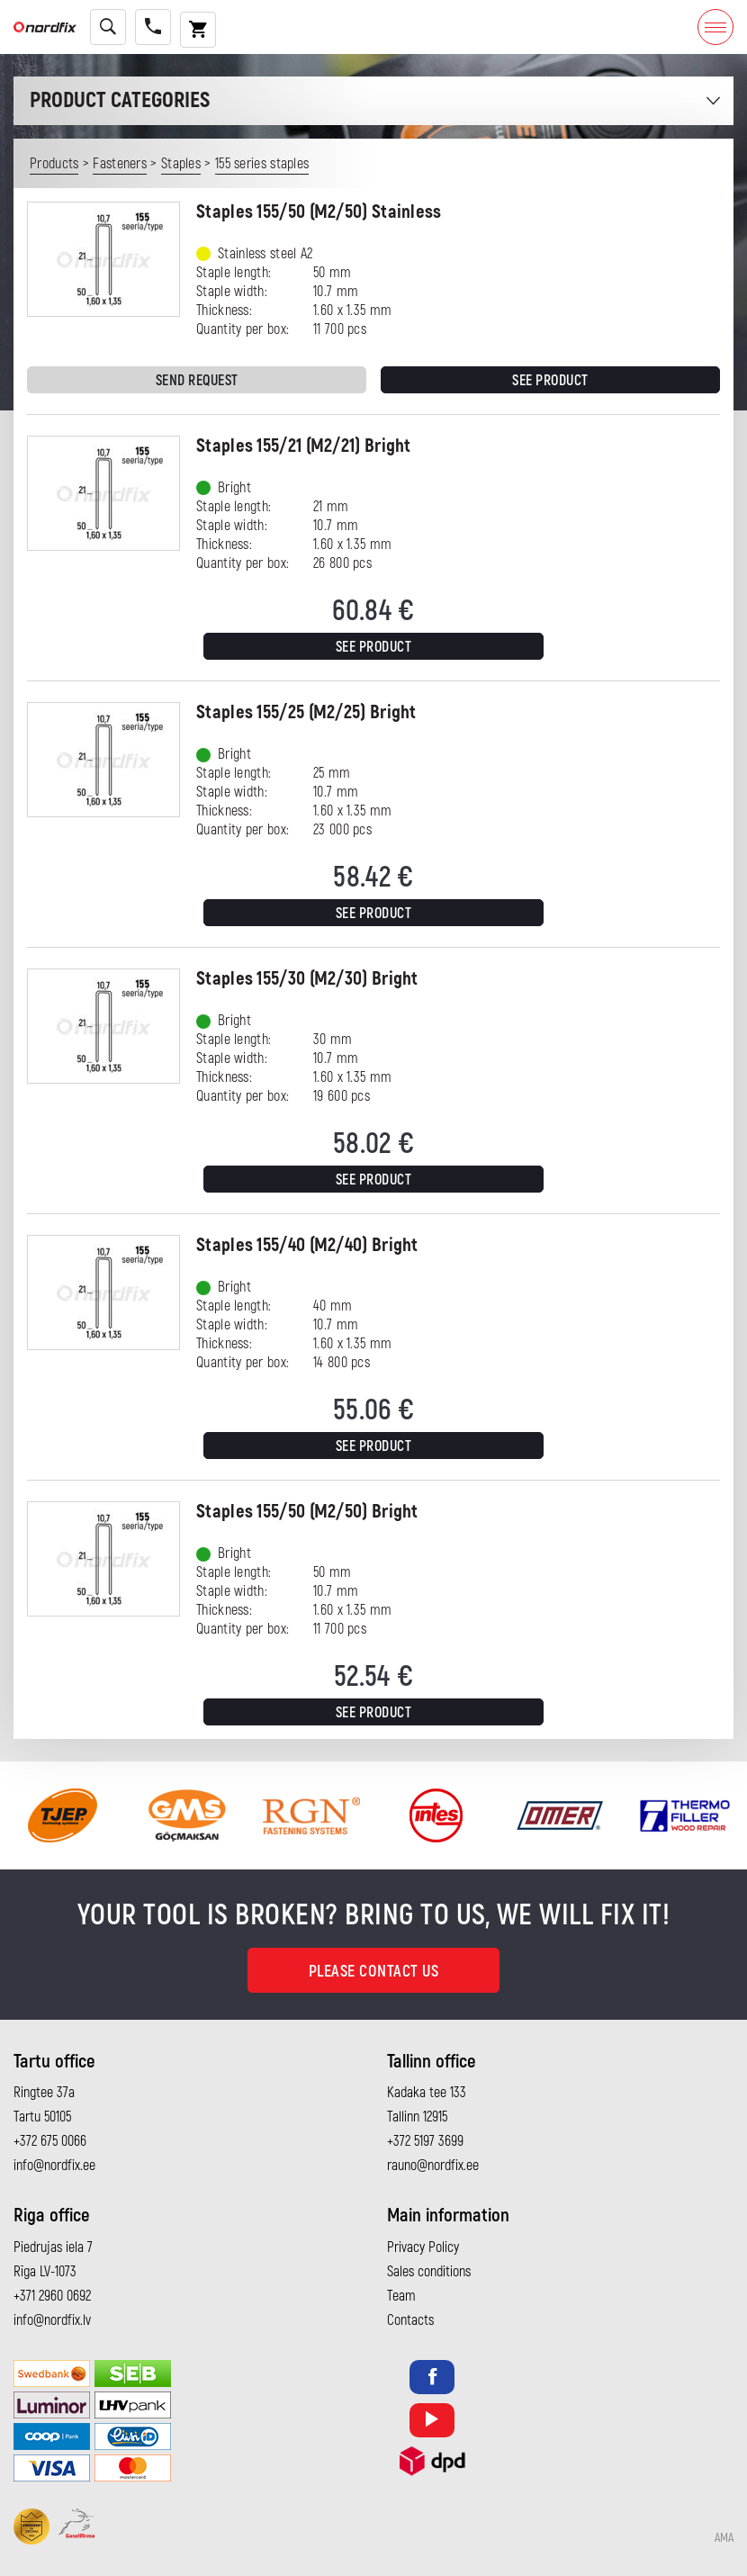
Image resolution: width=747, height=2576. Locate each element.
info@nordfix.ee (54, 2166)
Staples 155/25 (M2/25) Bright (306, 712)
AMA (724, 2538)
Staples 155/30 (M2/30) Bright (307, 979)
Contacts (410, 2320)
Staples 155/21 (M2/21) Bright (303, 446)
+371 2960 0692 (52, 2296)
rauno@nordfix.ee (433, 2166)
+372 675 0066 (50, 2141)
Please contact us (374, 1971)
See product (550, 381)
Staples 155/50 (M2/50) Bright (307, 1512)
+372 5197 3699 (425, 2141)
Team (401, 2296)
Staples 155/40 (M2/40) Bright (307, 1245)
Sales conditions (429, 2272)
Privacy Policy (423, 2247)
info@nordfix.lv (52, 2320)
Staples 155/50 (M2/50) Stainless (319, 212)
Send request (197, 381)
